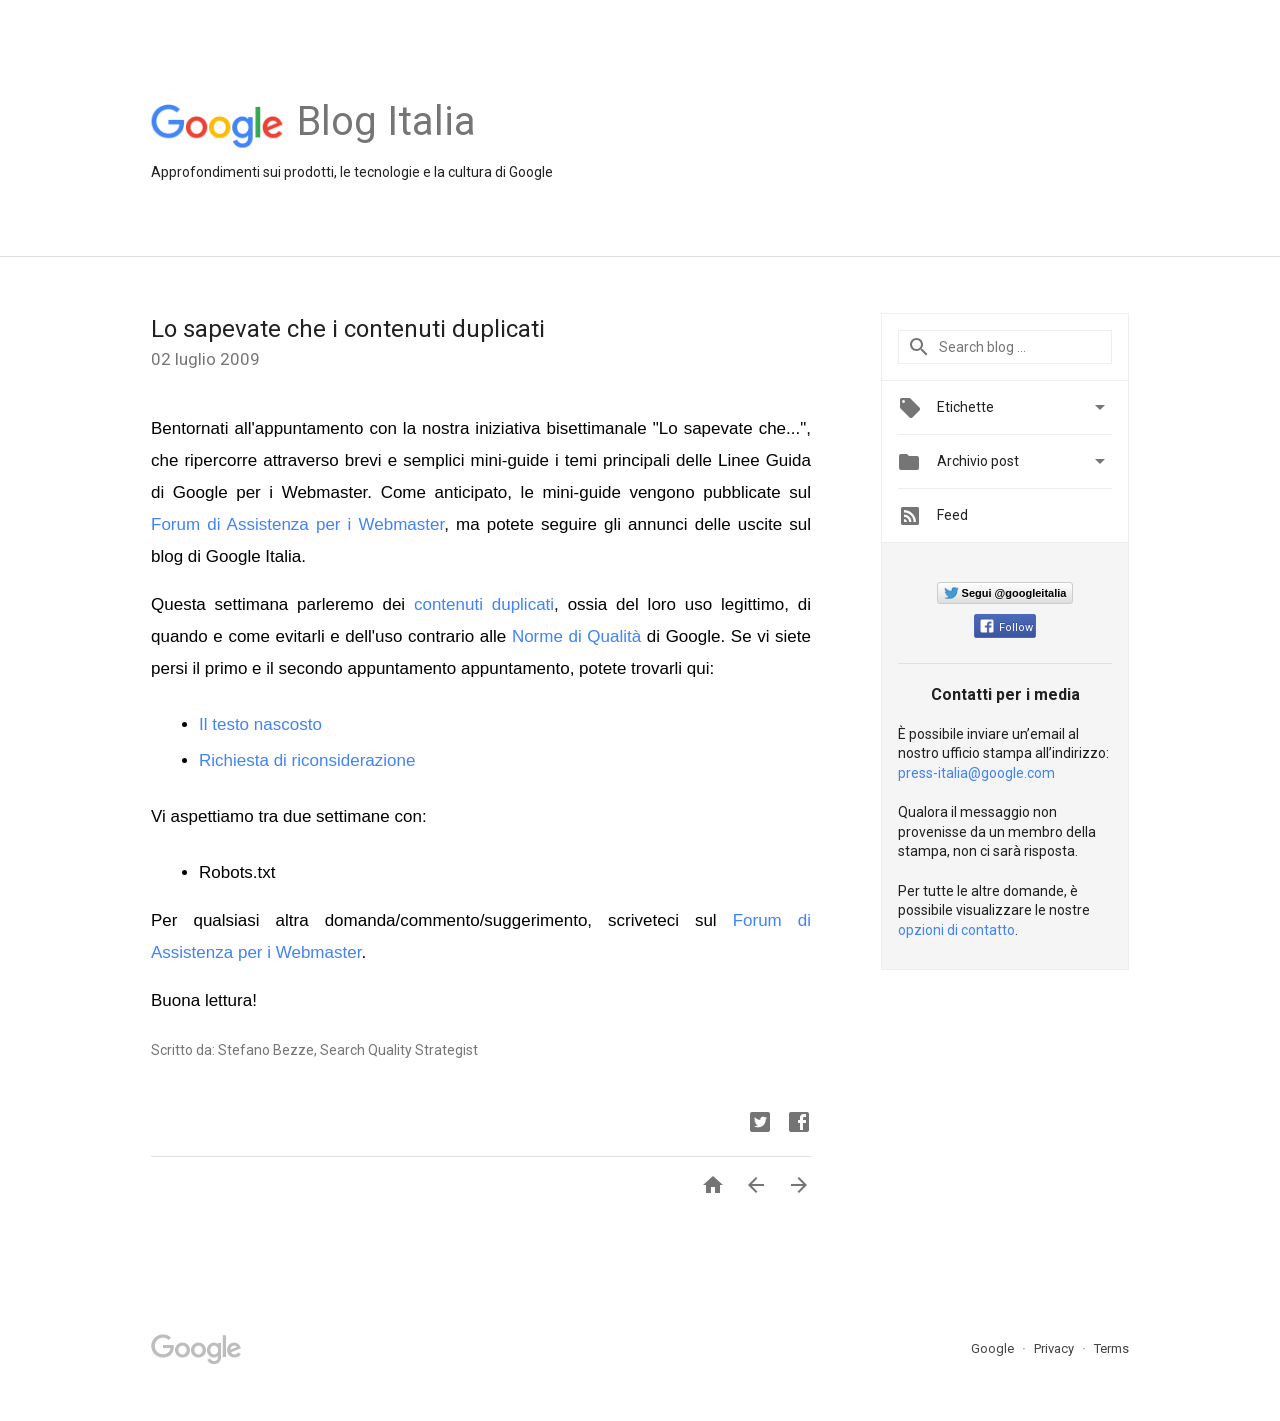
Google (994, 1348)
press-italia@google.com (976, 773)
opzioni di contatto (956, 930)
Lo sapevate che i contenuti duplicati (348, 329)
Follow (1006, 627)
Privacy (1055, 1348)
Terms (1111, 1348)
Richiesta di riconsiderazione (307, 760)
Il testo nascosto (260, 724)
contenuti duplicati (484, 604)
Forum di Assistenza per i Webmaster (297, 524)
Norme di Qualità (576, 636)
